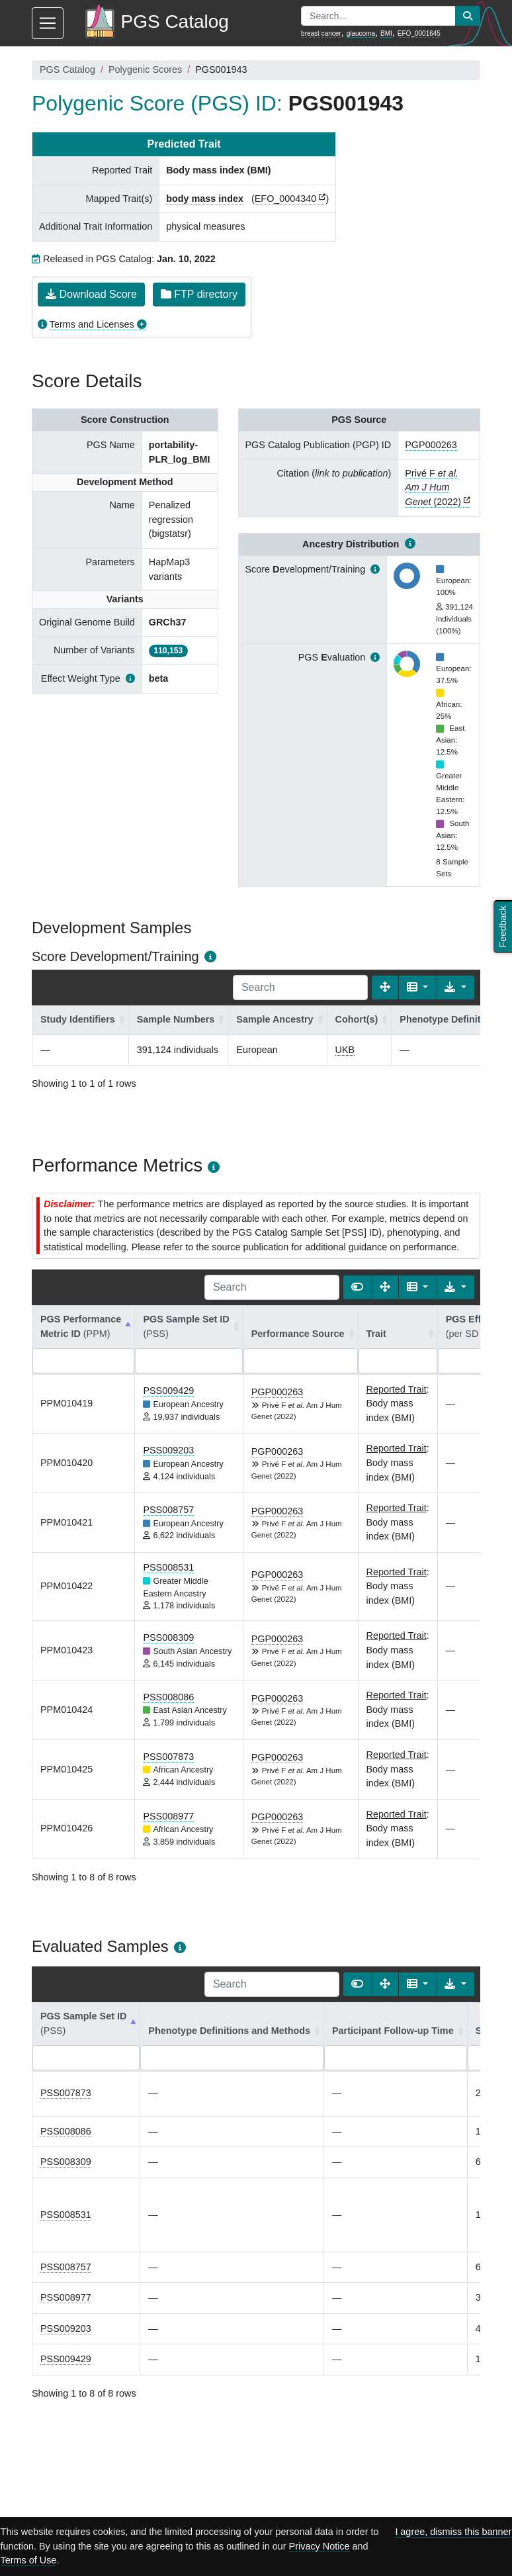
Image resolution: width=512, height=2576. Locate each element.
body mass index (204, 198)
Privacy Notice (319, 2546)
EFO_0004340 (286, 198)
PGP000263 (430, 444)
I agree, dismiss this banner (453, 2531)
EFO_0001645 (419, 33)
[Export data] (455, 987)
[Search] (300, 987)
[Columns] (417, 987)
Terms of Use (29, 2560)
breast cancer (321, 33)
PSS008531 (168, 1567)
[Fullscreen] (385, 987)
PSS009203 (168, 1450)
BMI (386, 33)
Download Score (91, 294)
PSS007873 (168, 1756)
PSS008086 (168, 1697)
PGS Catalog (67, 69)
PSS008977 (168, 1816)
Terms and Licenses (92, 324)
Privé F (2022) (433, 487)
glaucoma (361, 33)
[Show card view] (357, 1287)
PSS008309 (168, 1637)
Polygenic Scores (145, 69)
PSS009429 (168, 1390)
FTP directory (199, 294)
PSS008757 (168, 1509)
